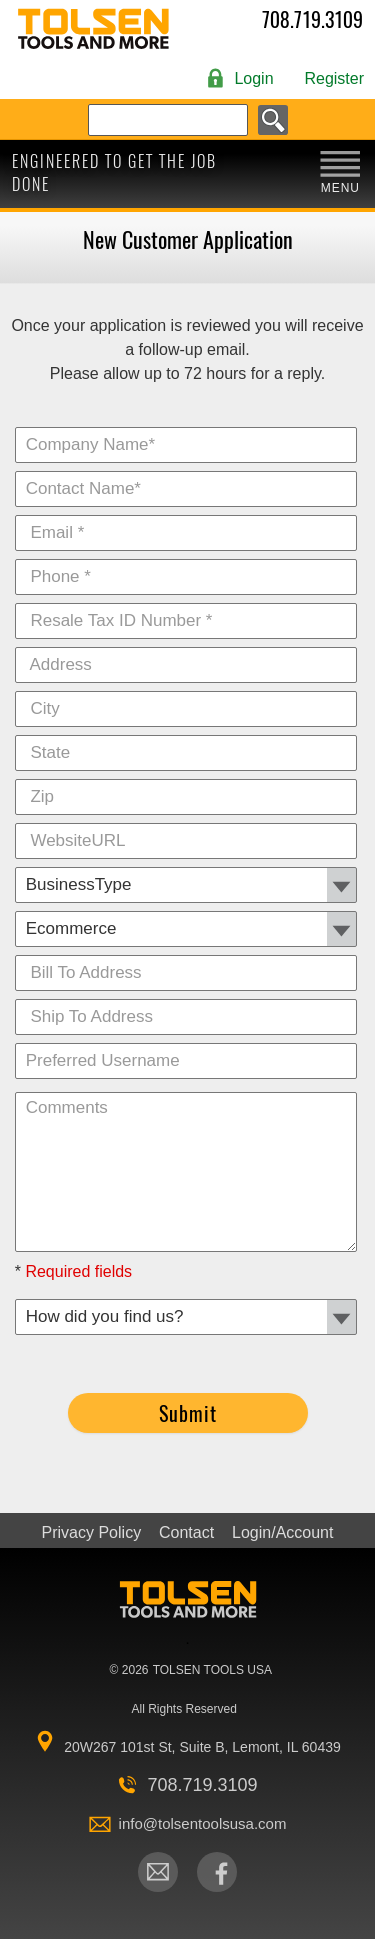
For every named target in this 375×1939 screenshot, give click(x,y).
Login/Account (282, 1533)
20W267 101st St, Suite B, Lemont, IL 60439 (202, 1747)
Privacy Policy (92, 1533)
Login (253, 78)
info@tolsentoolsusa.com (203, 1823)
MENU (340, 188)
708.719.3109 (312, 20)
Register (334, 78)
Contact (186, 1533)
